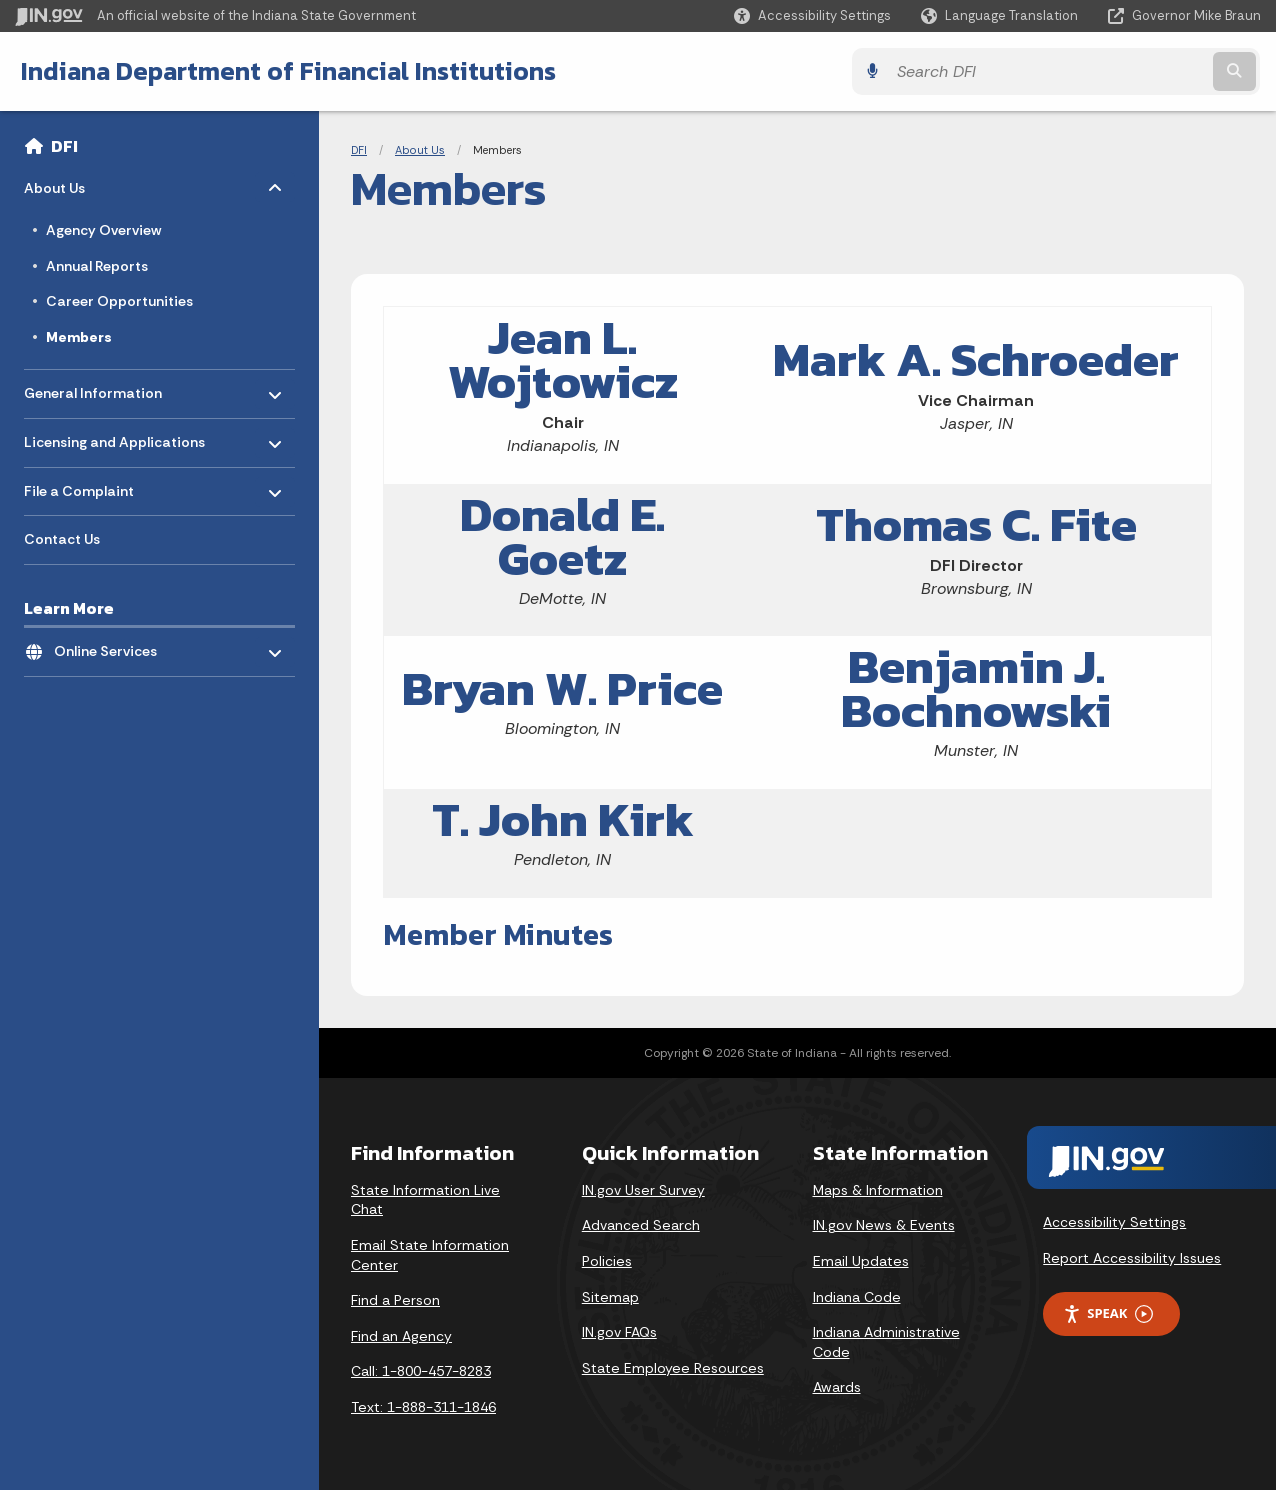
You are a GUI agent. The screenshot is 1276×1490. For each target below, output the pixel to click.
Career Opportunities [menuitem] (119, 301)
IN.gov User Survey (643, 1190)
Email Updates (861, 1261)
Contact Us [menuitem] (62, 539)
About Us (420, 150)
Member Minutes (498, 934)
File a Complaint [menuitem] (82, 485)
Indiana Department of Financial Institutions (287, 71)
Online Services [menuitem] (112, 646)
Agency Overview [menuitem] (103, 230)
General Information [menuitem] (93, 388)
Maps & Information (878, 1190)
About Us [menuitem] (82, 183)
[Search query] (1108, 71)
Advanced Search (641, 1225)
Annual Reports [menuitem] (97, 266)
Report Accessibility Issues (1132, 1258)
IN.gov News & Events (884, 1225)
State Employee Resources (673, 1368)
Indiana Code (857, 1297)
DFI (64, 146)
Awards (837, 1387)
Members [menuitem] (79, 337)
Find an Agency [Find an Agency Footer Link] (401, 1336)
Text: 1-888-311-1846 (423, 1407)
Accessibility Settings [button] (1114, 1222)
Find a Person (395, 1300)
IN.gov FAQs (619, 1332)
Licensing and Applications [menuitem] (114, 437)
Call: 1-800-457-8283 (421, 1371)
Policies (607, 1261)
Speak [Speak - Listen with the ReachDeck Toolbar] (1108, 1313)
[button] (812, 15)
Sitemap (610, 1297)
